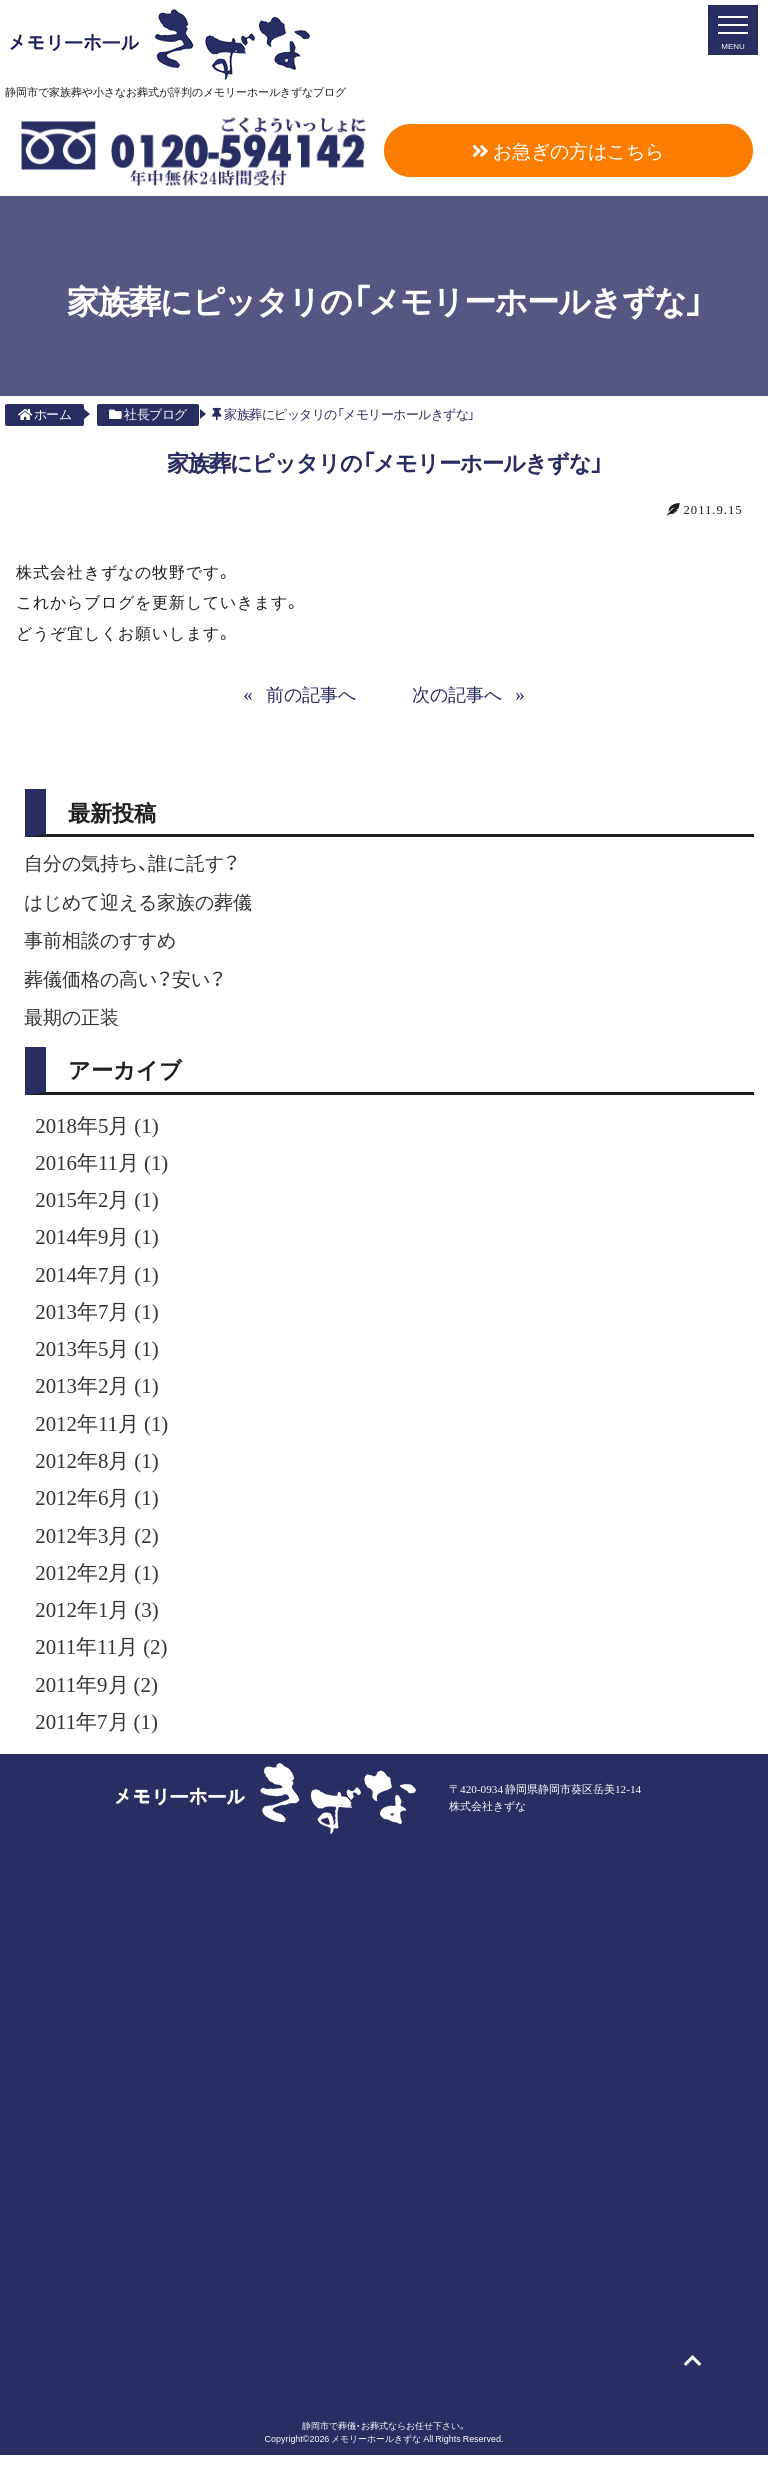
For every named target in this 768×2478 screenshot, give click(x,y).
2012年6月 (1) (100, 1512)
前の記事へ (308, 693)
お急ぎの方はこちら (568, 150)
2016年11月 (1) (105, 1167)
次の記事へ (460, 693)
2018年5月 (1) (100, 1128)
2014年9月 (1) (100, 1243)
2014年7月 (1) (100, 1282)
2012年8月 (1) (100, 1474)
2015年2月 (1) (100, 1205)
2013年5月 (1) (100, 1359)
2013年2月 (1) (100, 1397)
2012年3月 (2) (100, 1551)
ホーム (45, 413)
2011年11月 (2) (104, 1666)
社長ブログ (148, 413)
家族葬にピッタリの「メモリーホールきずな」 (343, 413)
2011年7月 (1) (99, 1743)
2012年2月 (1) (100, 1589)
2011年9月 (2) (99, 1704)
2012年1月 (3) (100, 1627)
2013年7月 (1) (100, 1320)
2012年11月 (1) (105, 1435)
